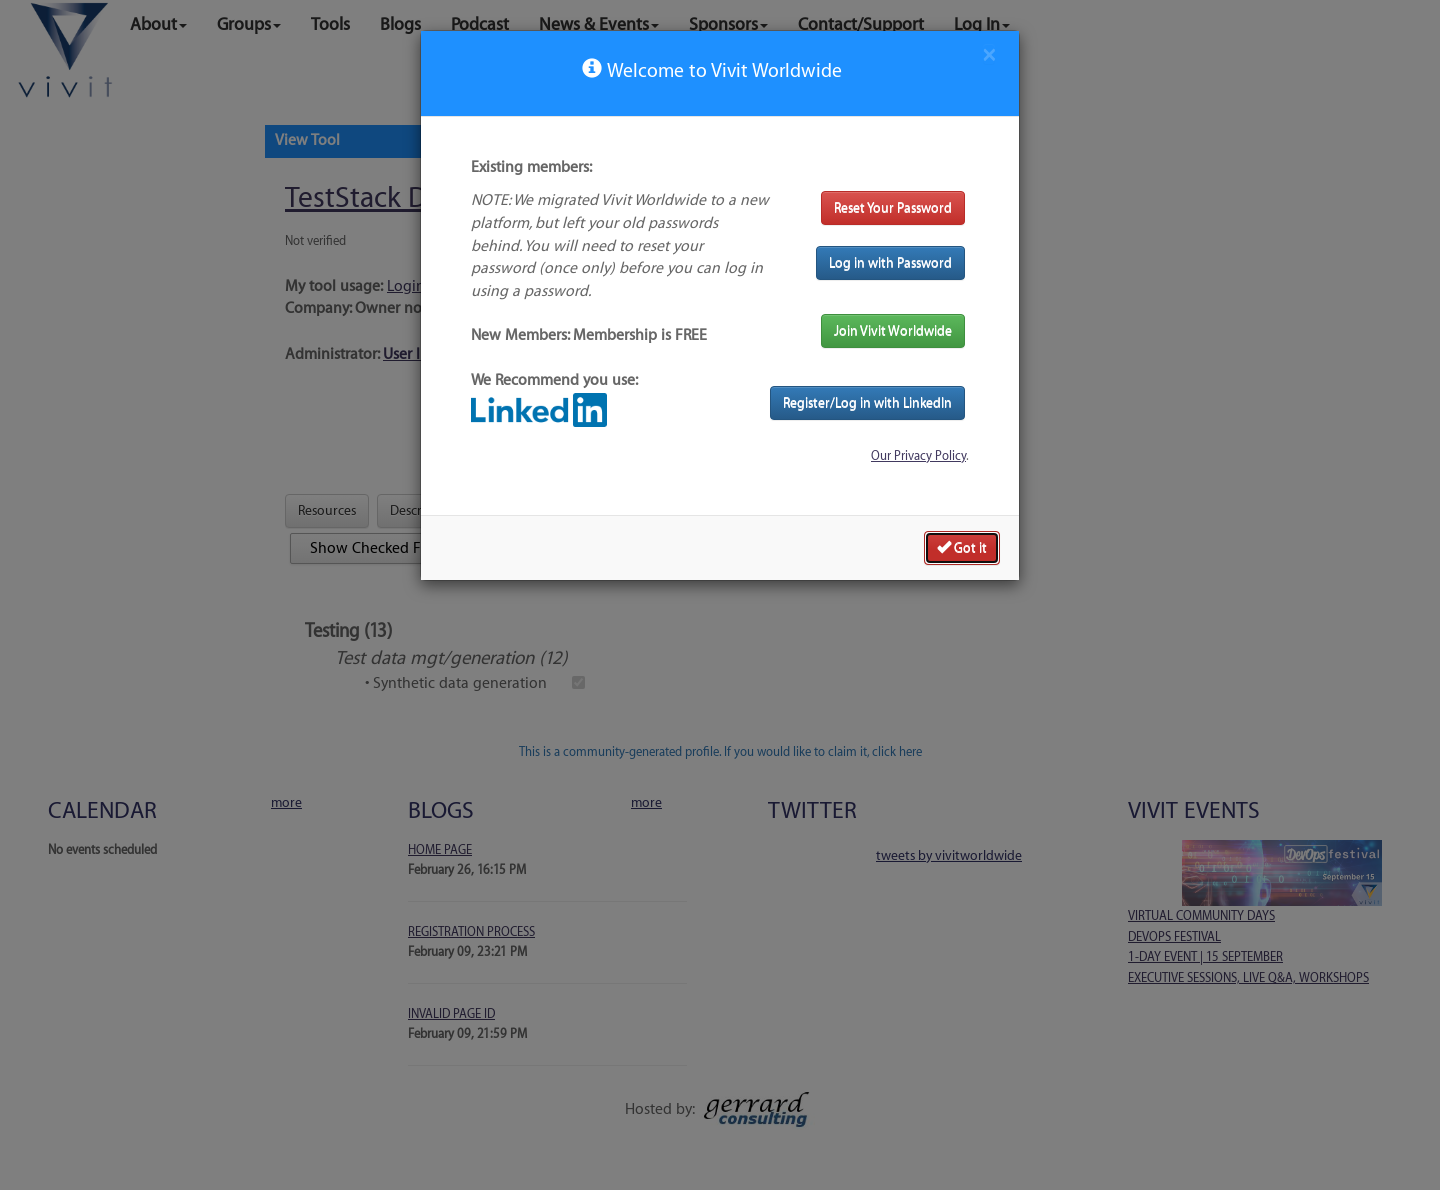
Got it (962, 547)
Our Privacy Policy (918, 456)
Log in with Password (890, 262)
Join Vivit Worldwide (893, 330)
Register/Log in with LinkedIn (867, 402)
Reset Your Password (893, 207)
